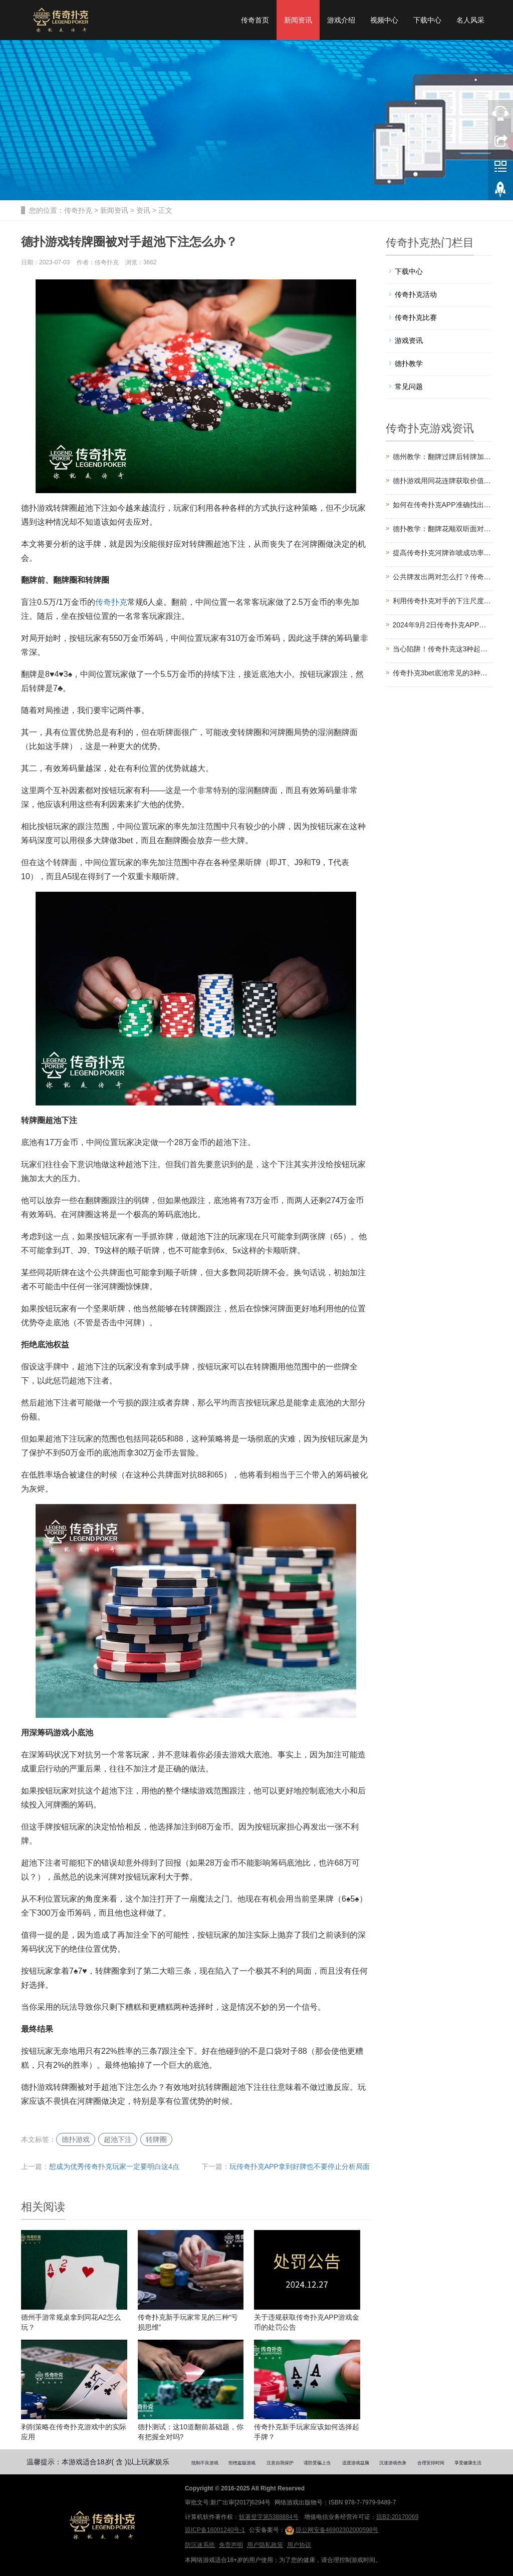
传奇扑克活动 (416, 294)
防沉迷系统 (200, 2544)
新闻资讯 (298, 20)
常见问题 (409, 387)
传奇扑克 (78, 210)
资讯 (143, 210)
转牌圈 (156, 2139)
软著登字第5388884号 (269, 2516)
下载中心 (427, 20)
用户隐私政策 (265, 2544)
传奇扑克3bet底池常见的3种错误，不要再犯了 (442, 673)
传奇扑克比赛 (416, 317)
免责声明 (231, 2544)
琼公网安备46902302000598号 (331, 2530)
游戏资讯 (409, 340)
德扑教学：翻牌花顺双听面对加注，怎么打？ (442, 529)
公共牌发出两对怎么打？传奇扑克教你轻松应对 (442, 577)
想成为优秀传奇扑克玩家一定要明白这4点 (114, 2166)
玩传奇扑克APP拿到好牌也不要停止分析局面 (299, 2166)
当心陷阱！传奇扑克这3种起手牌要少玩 (442, 649)
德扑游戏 (76, 2139)
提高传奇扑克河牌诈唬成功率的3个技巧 (442, 553)
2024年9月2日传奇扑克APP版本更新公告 (442, 625)
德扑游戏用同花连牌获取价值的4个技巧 (442, 481)
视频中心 (384, 20)
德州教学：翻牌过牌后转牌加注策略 (442, 457)
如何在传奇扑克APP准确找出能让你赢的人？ (442, 505)
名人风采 (470, 20)
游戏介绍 (341, 20)
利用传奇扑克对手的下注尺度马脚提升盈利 (442, 601)
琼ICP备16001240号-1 (215, 2529)
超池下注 (118, 2139)
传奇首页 (255, 20)
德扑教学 (409, 363)
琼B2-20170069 (397, 2516)
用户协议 (299, 2544)
